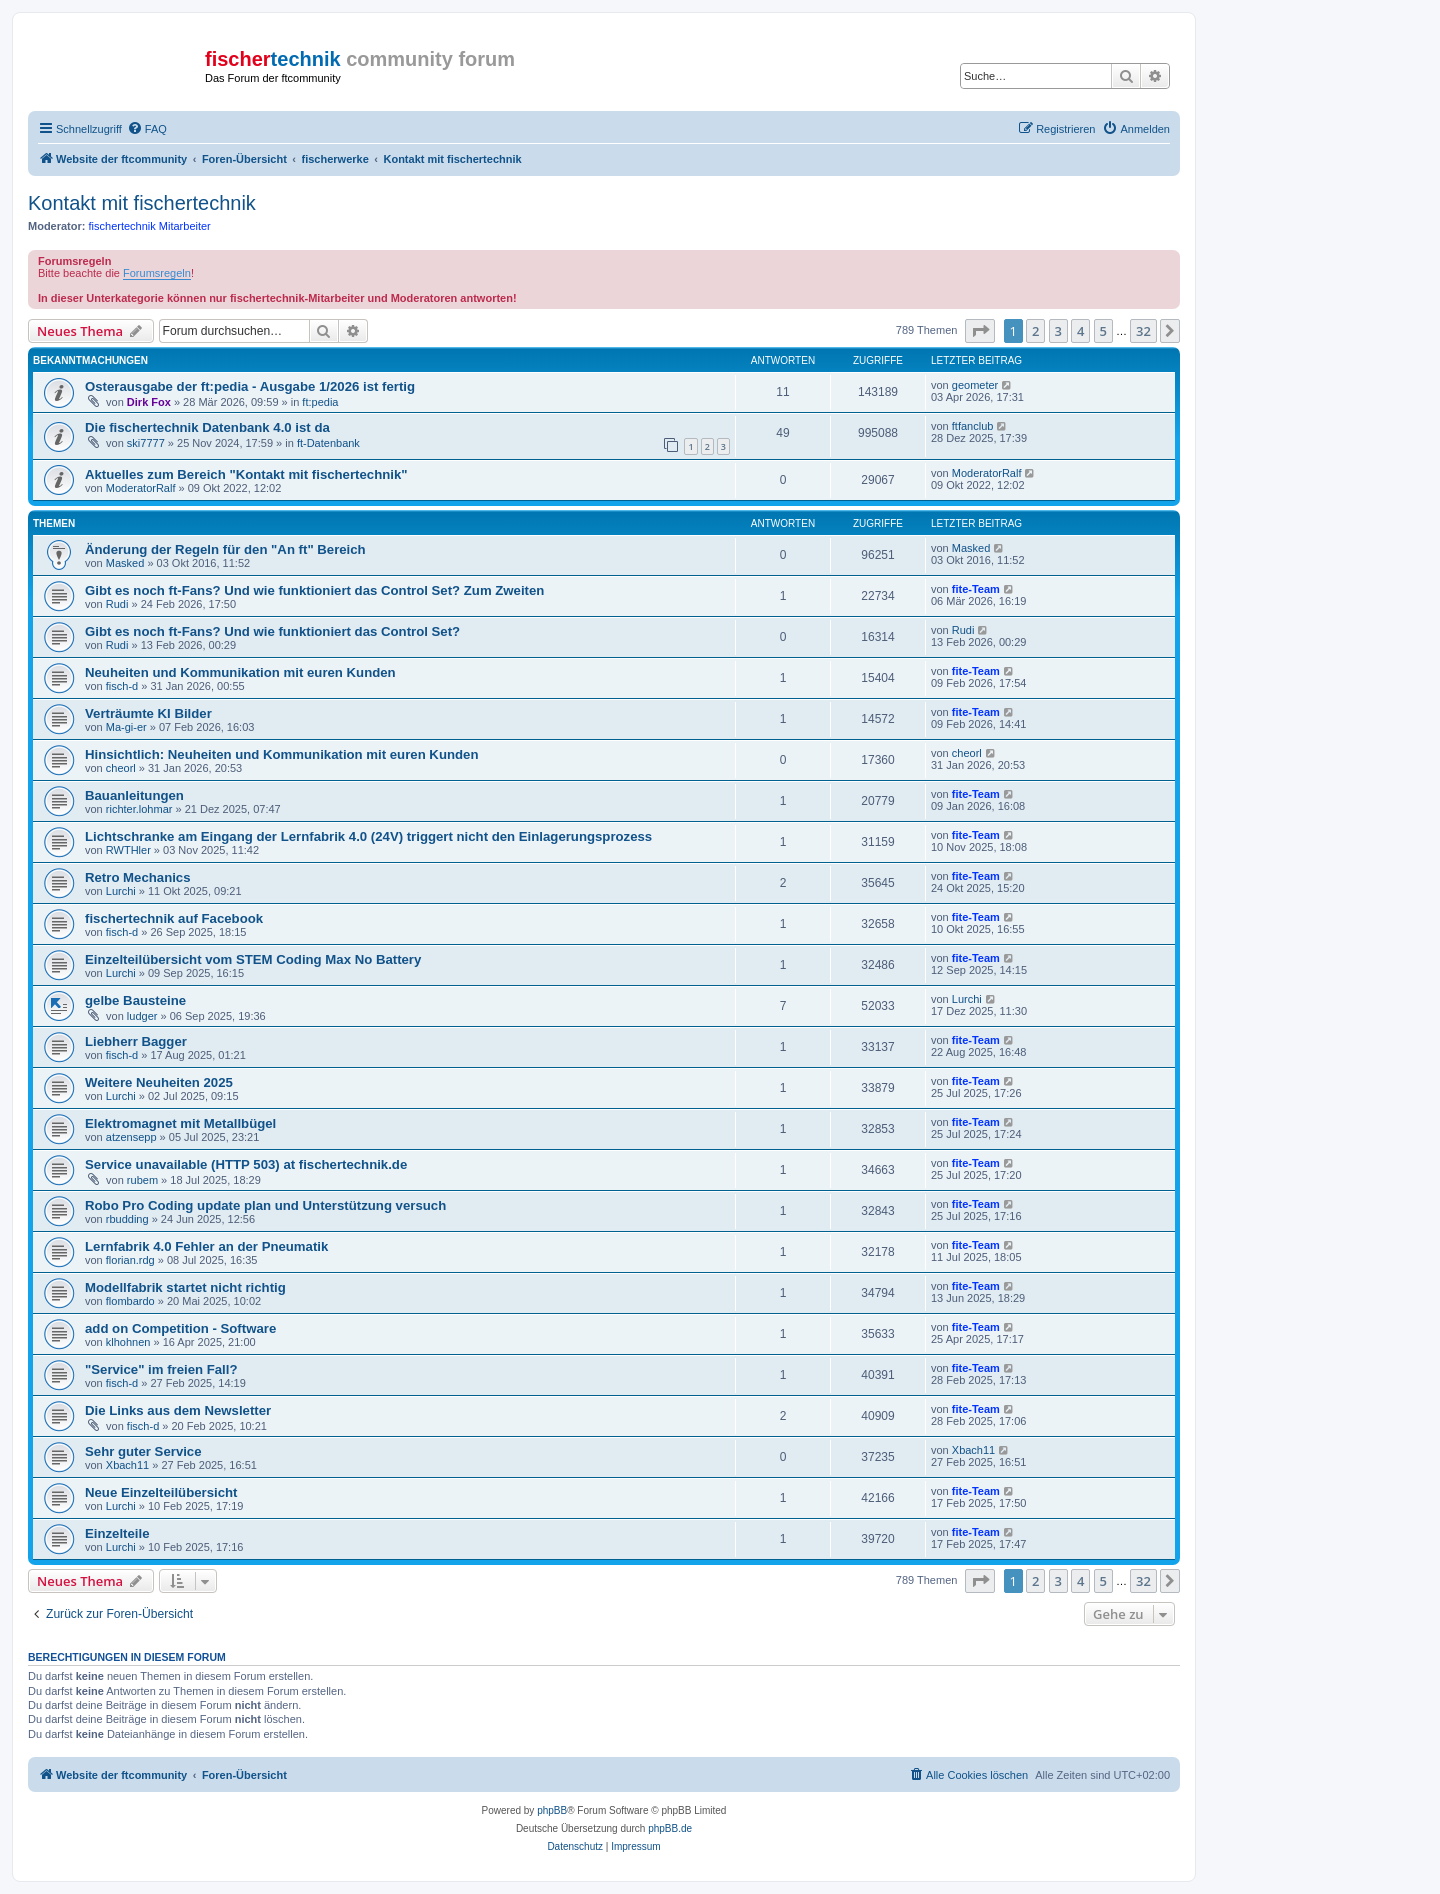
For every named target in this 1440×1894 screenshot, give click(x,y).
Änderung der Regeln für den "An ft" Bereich (225, 549)
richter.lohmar (139, 809)
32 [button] (1143, 331)
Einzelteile (117, 1533)
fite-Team (976, 589)
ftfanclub (973, 426)
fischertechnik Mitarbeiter (150, 226)
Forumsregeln (157, 273)
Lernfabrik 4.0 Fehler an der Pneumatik (206, 1246)
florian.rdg (130, 1260)
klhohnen (128, 1342)
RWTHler (128, 850)
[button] (980, 331)
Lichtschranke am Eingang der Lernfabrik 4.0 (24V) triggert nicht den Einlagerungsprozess (368, 836)
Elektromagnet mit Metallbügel (180, 1123)
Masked (125, 563)
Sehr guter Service (143, 1451)
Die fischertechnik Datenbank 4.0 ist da (207, 427)
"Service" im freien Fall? (161, 1369)
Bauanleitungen (134, 795)
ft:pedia (320, 402)
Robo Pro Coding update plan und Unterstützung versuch (265, 1205)
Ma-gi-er (126, 727)
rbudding (127, 1219)
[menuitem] (147, 129)
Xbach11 (127, 1465)
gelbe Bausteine (135, 1000)
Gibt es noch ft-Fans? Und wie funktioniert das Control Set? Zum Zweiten (314, 590)
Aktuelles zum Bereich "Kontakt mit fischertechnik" (246, 474)
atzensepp (131, 1137)
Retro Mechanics (138, 877)
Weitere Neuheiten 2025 (159, 1082)
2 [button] (1035, 331)
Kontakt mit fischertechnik (142, 203)
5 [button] (1103, 331)
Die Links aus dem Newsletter (178, 1410)
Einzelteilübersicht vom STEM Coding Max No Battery (253, 959)
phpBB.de (670, 1828)
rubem (142, 1180)
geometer (975, 385)
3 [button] (1058, 331)
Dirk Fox (149, 402)
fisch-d (122, 686)
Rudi (117, 604)
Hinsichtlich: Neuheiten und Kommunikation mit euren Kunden (281, 754)
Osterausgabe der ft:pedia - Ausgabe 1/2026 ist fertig (250, 386)
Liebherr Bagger (136, 1041)
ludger (142, 1016)
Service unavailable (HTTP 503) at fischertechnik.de (246, 1164)
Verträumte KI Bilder (148, 713)
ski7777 (146, 443)
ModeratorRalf (141, 488)
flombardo (130, 1301)
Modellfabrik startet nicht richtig (185, 1287)
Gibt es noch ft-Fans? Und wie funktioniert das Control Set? (272, 631)
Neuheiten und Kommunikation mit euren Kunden (240, 672)
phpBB (552, 1810)
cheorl (121, 768)
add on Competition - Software (180, 1328)
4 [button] (1080, 331)
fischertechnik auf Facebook (174, 918)
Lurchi (121, 891)
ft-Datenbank (328, 443)
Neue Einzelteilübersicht (161, 1492)
